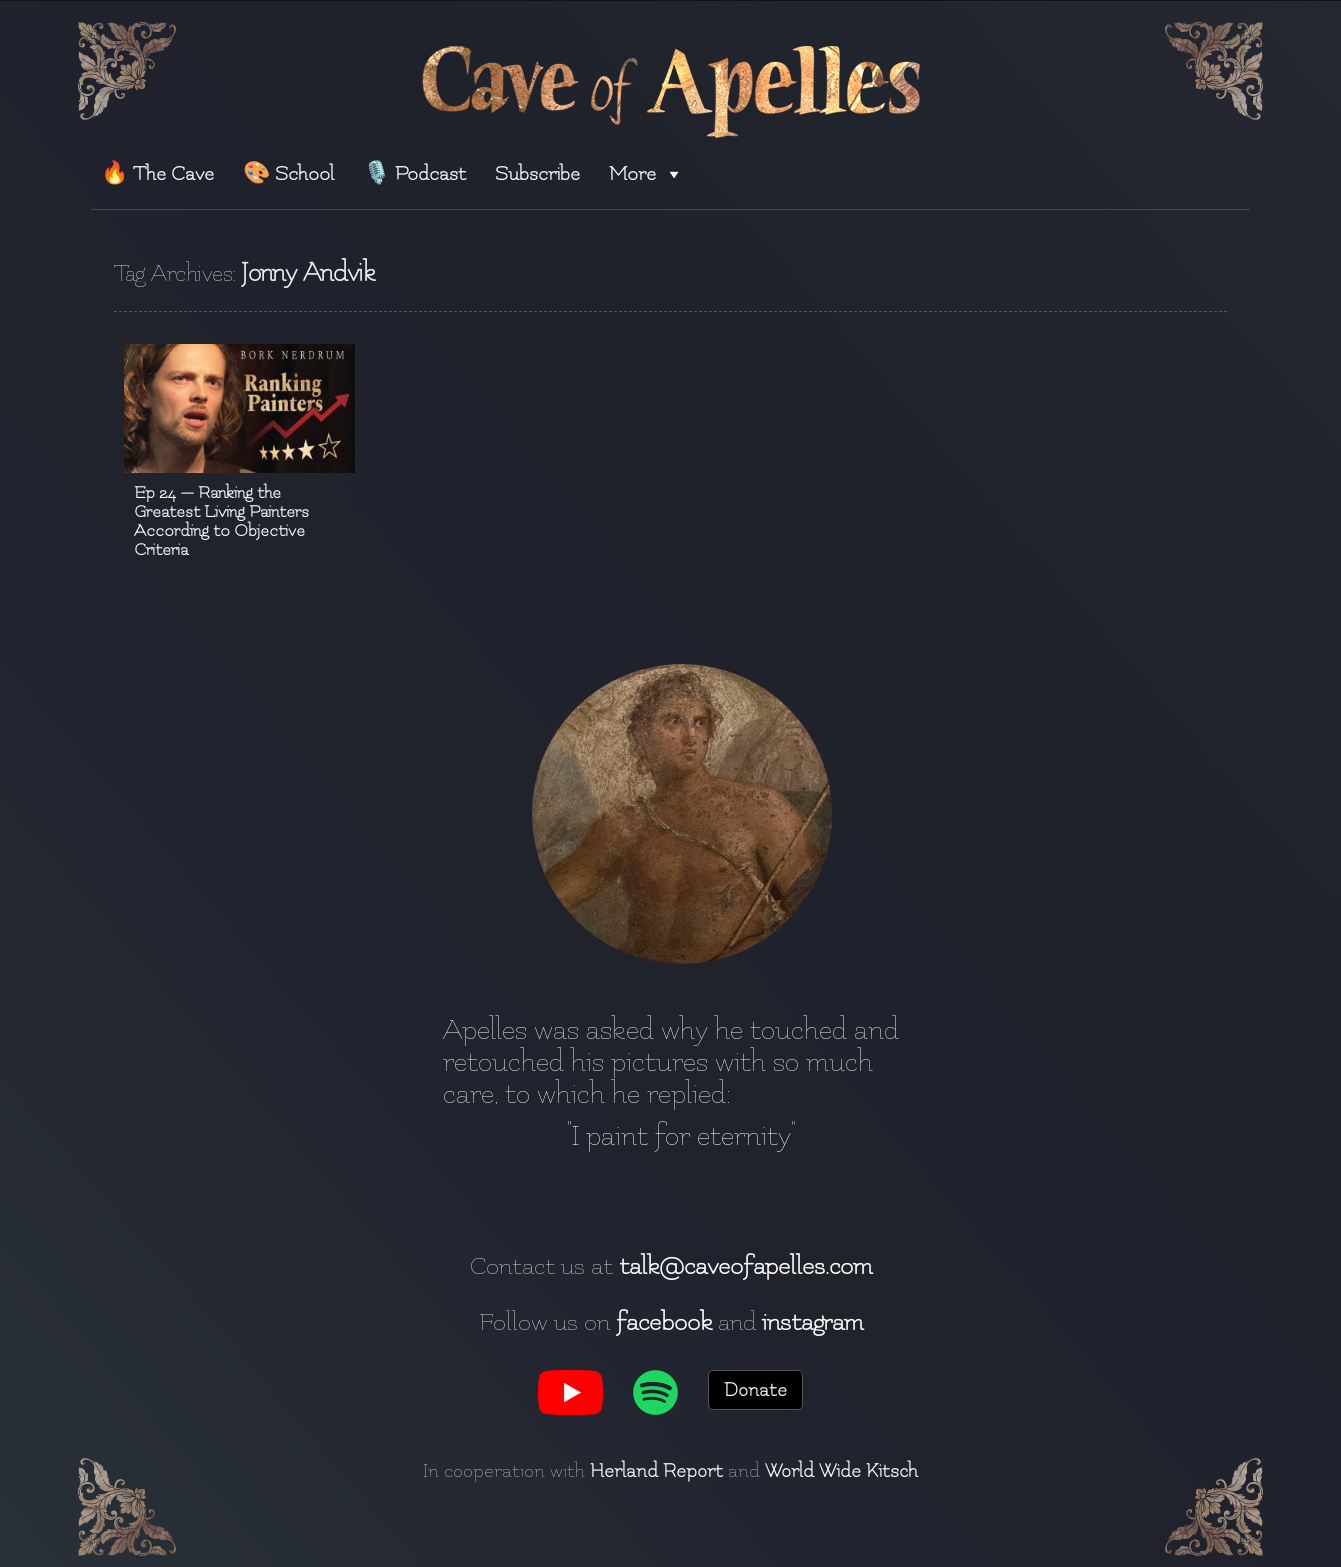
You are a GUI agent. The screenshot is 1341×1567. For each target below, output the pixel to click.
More (646, 173)
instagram (812, 1322)
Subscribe (537, 173)
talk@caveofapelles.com (745, 1266)
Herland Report (656, 1471)
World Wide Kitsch (841, 1471)
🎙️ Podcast (414, 173)
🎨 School (288, 173)
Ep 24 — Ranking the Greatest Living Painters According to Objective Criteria (221, 521)
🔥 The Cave (157, 173)
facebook (664, 1322)
